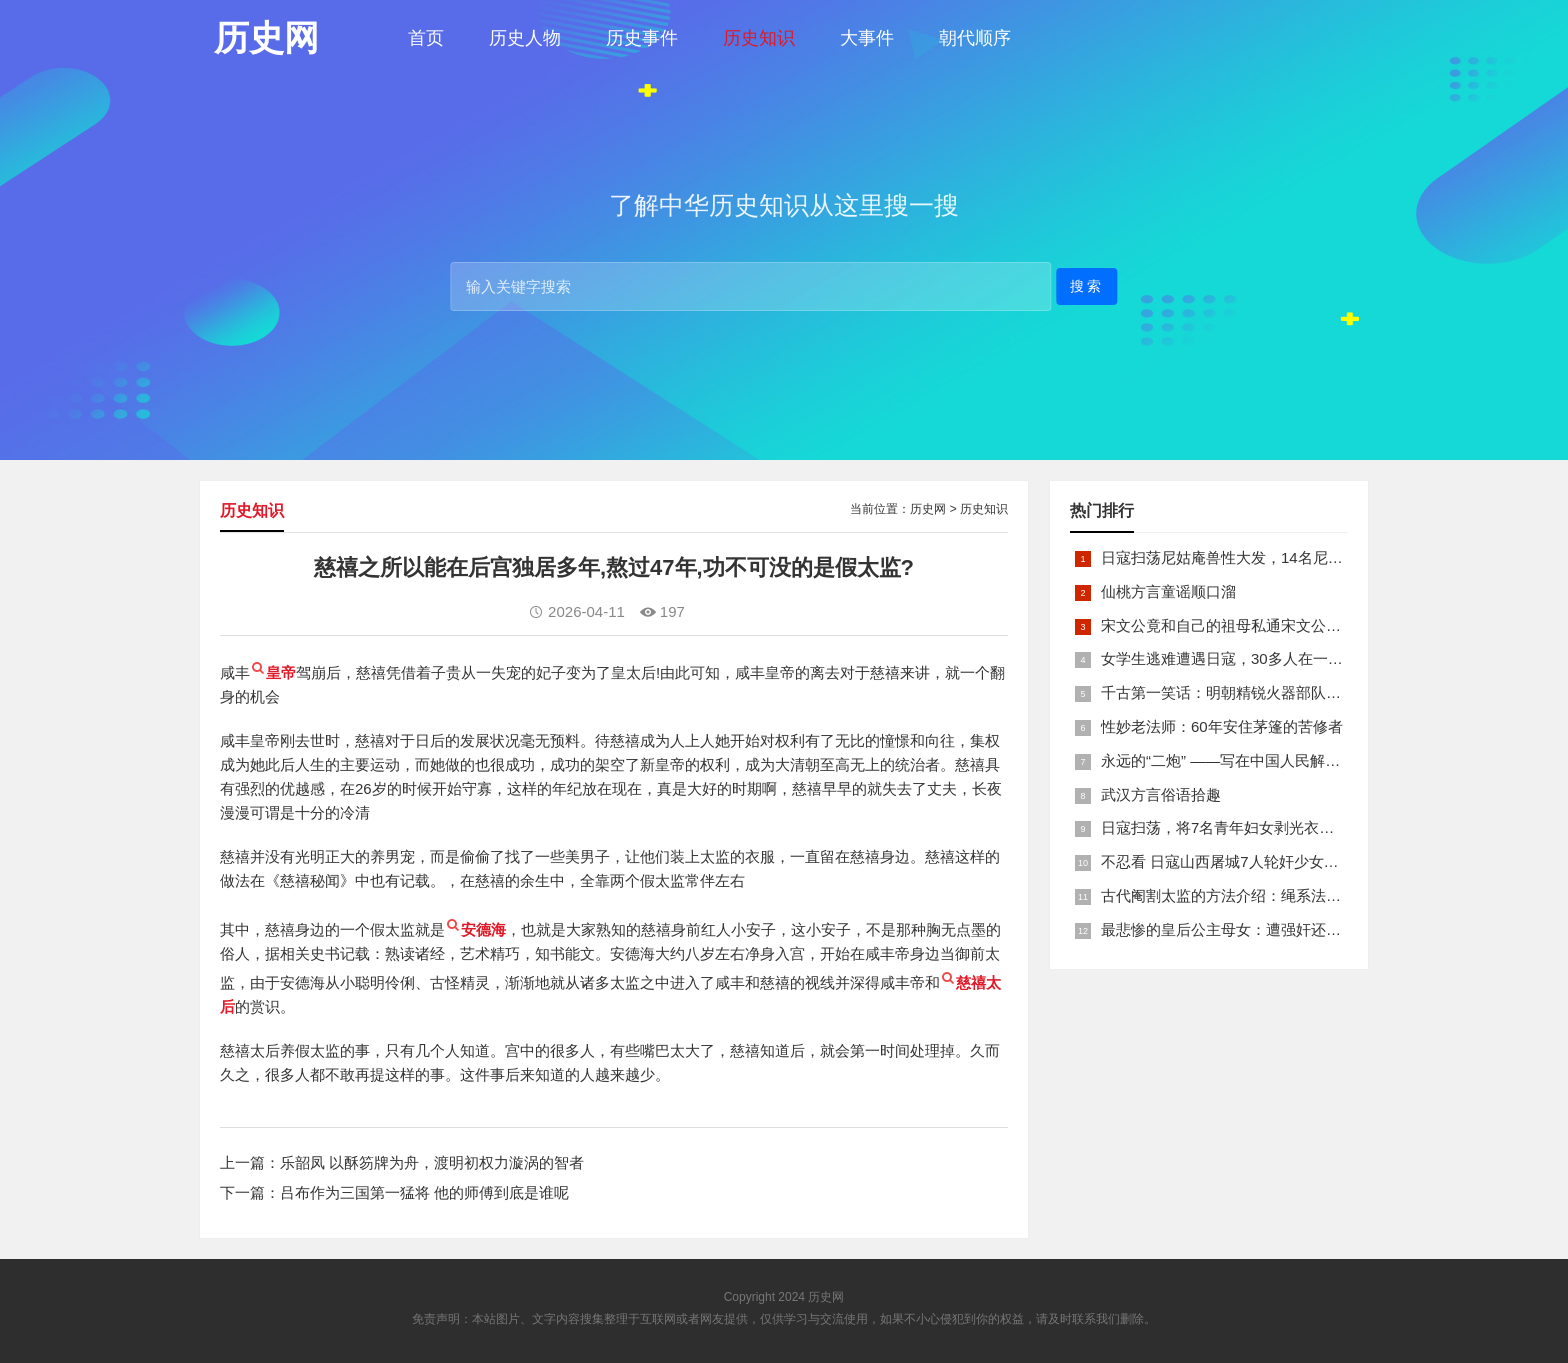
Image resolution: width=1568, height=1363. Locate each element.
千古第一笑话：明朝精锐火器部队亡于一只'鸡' (1254, 692)
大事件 (867, 38)
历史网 (928, 509)
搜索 (1087, 285)
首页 (426, 38)
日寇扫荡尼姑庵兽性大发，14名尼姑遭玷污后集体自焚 (1282, 557)
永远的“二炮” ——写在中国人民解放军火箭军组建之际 (1280, 760)
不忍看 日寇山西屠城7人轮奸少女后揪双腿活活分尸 (1272, 861)
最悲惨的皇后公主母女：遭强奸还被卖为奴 (1243, 929)
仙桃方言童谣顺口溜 (1168, 591)
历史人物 (525, 38)
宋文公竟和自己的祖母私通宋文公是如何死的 (1251, 625)
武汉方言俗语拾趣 (1161, 794)
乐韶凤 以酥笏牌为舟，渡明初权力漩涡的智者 (432, 1162)
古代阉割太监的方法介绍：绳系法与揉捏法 (1243, 895)
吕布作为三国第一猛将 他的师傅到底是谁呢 (424, 1192)
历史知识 (759, 38)
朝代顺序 (975, 38)
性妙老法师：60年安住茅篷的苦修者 (1222, 726)
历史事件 (642, 38)
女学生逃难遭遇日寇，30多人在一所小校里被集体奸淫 (1282, 658)
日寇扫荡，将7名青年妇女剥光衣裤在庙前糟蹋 (1255, 827)
